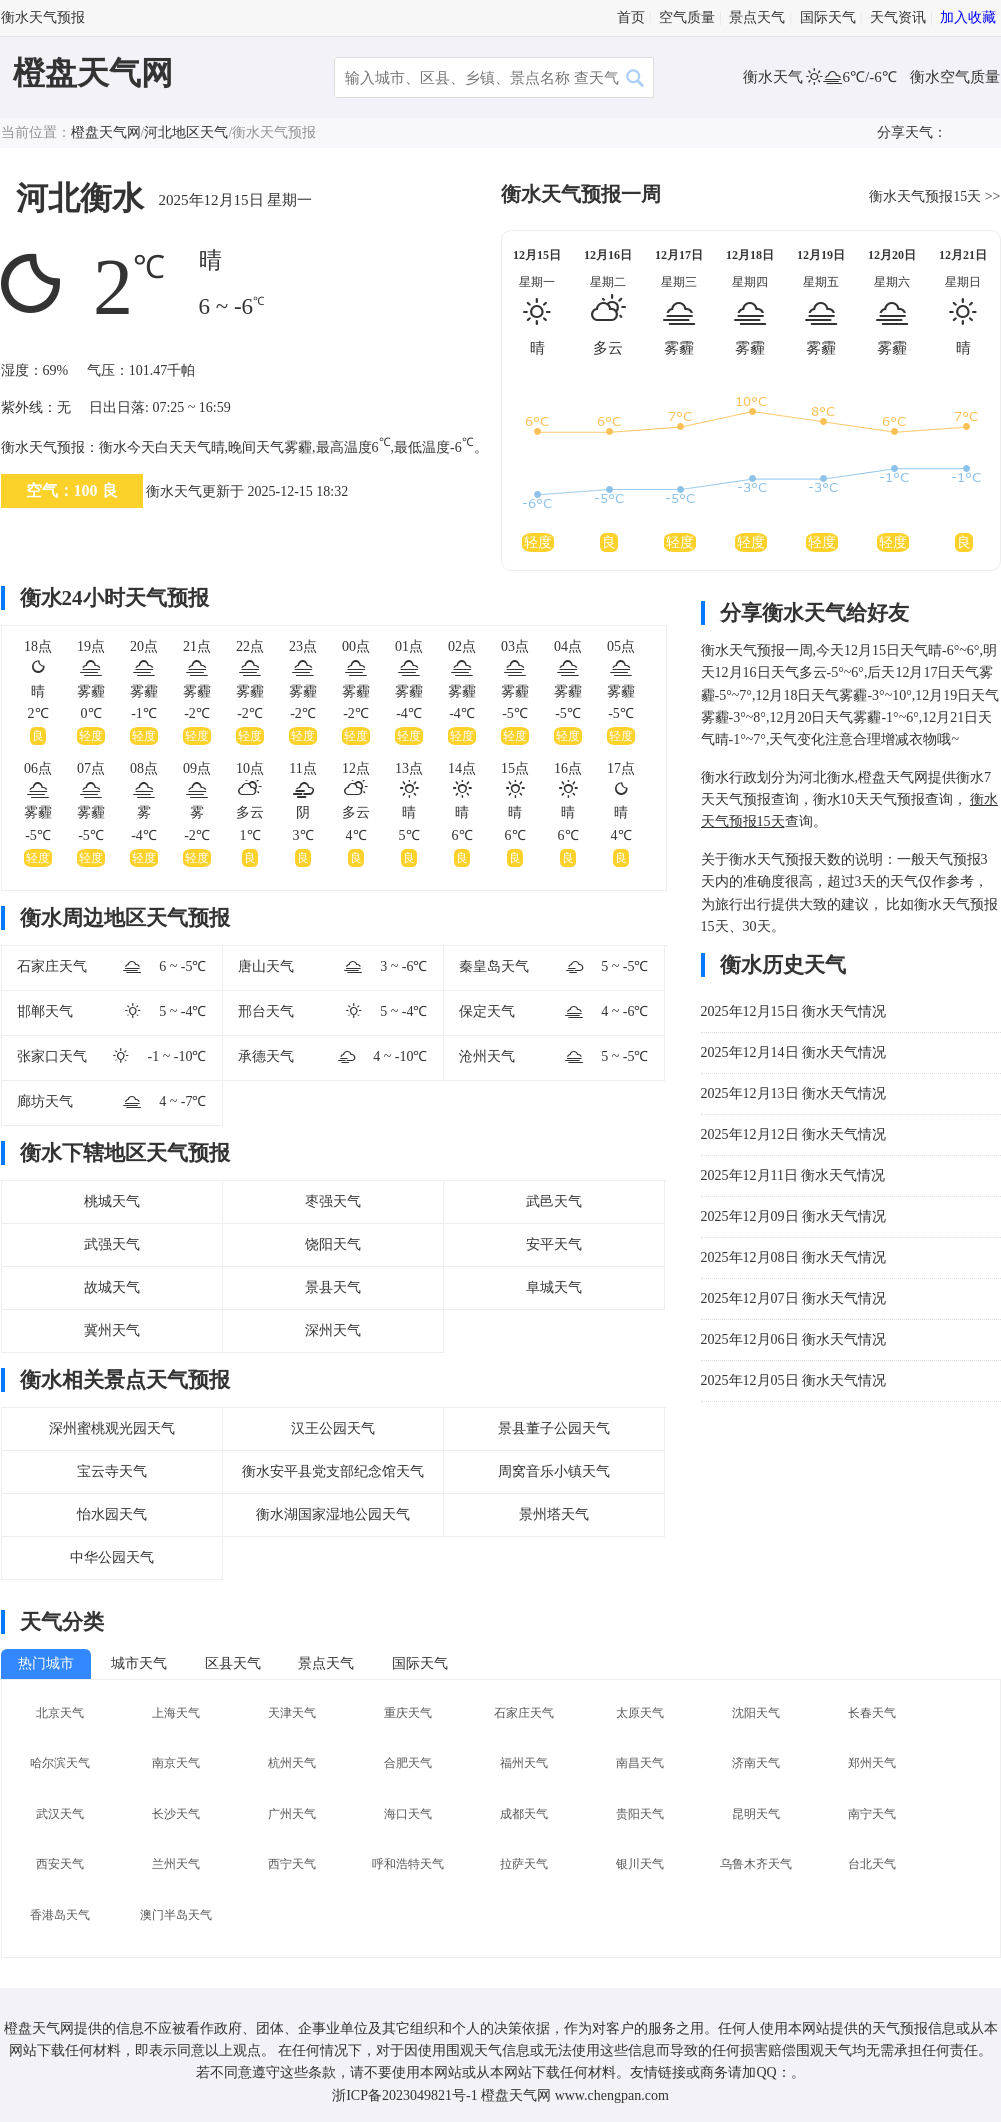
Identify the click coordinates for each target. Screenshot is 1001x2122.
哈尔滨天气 (60, 1763)
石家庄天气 (52, 966)
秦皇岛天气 (494, 966)
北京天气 (60, 1713)
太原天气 (640, 1713)
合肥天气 (408, 1763)
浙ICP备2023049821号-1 (404, 2095)
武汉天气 (60, 1814)
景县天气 (333, 1287)
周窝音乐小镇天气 (554, 1471)
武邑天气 (554, 1201)
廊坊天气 (45, 1101)
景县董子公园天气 (554, 1428)
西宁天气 (292, 1864)
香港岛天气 (60, 1915)
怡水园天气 (112, 1514)
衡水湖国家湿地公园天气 (333, 1514)
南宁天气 (872, 1814)
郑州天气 (872, 1763)
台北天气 (872, 1864)
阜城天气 (554, 1287)
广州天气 (292, 1814)
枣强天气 (333, 1201)
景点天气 (757, 17)
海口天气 (408, 1814)
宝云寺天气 (112, 1471)
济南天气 (756, 1763)
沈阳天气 (756, 1713)
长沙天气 (176, 1814)
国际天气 (828, 17)
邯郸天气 (45, 1011)
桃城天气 (112, 1201)
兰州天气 (176, 1864)
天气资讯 (898, 17)
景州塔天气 (554, 1514)
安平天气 (554, 1244)
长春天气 (872, 1713)
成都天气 (524, 1814)
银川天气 (640, 1864)
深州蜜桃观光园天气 (112, 1428)
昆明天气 (756, 1814)
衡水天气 (775, 77)
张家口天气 (52, 1056)
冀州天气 (112, 1330)
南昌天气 (640, 1763)
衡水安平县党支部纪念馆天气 (333, 1471)
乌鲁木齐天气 (756, 1864)
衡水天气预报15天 (925, 196)
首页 (631, 17)
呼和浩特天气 (408, 1864)
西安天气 (60, 1864)
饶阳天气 (333, 1244)
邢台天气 (266, 1011)
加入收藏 (968, 17)
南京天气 (176, 1763)
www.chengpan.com (612, 2095)
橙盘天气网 (93, 73)
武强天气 (112, 1244)
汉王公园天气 (333, 1428)
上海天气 (176, 1713)
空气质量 (687, 17)
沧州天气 (487, 1056)
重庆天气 (408, 1713)
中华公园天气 (112, 1557)
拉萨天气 (524, 1864)
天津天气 (292, 1713)
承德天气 (266, 1056)
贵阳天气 (640, 1814)
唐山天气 (266, 966)
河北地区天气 (186, 132)
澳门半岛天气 (176, 1915)
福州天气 (524, 1763)
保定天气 (487, 1011)
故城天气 (112, 1287)
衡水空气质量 (955, 77)
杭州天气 (292, 1763)
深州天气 (333, 1330)
